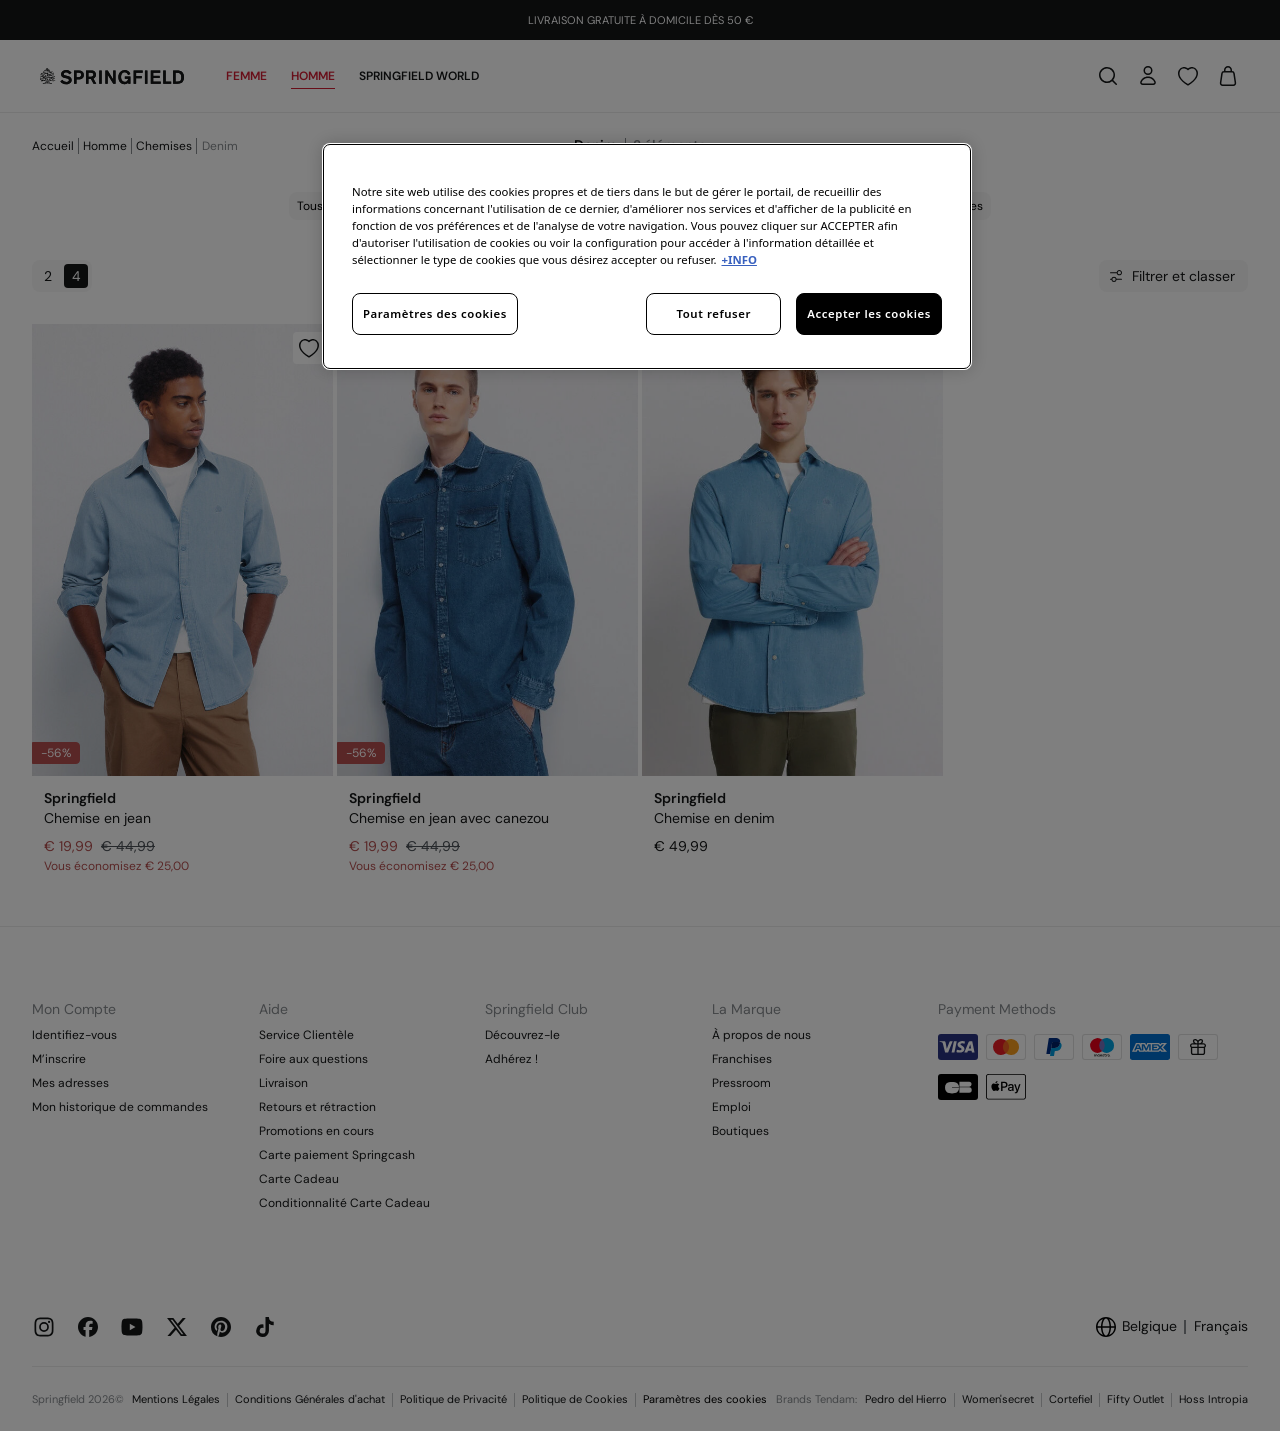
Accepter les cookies (869, 313)
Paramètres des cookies (435, 313)
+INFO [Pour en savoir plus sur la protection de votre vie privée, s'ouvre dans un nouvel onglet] (738, 259)
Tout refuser (714, 313)
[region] (647, 256)
